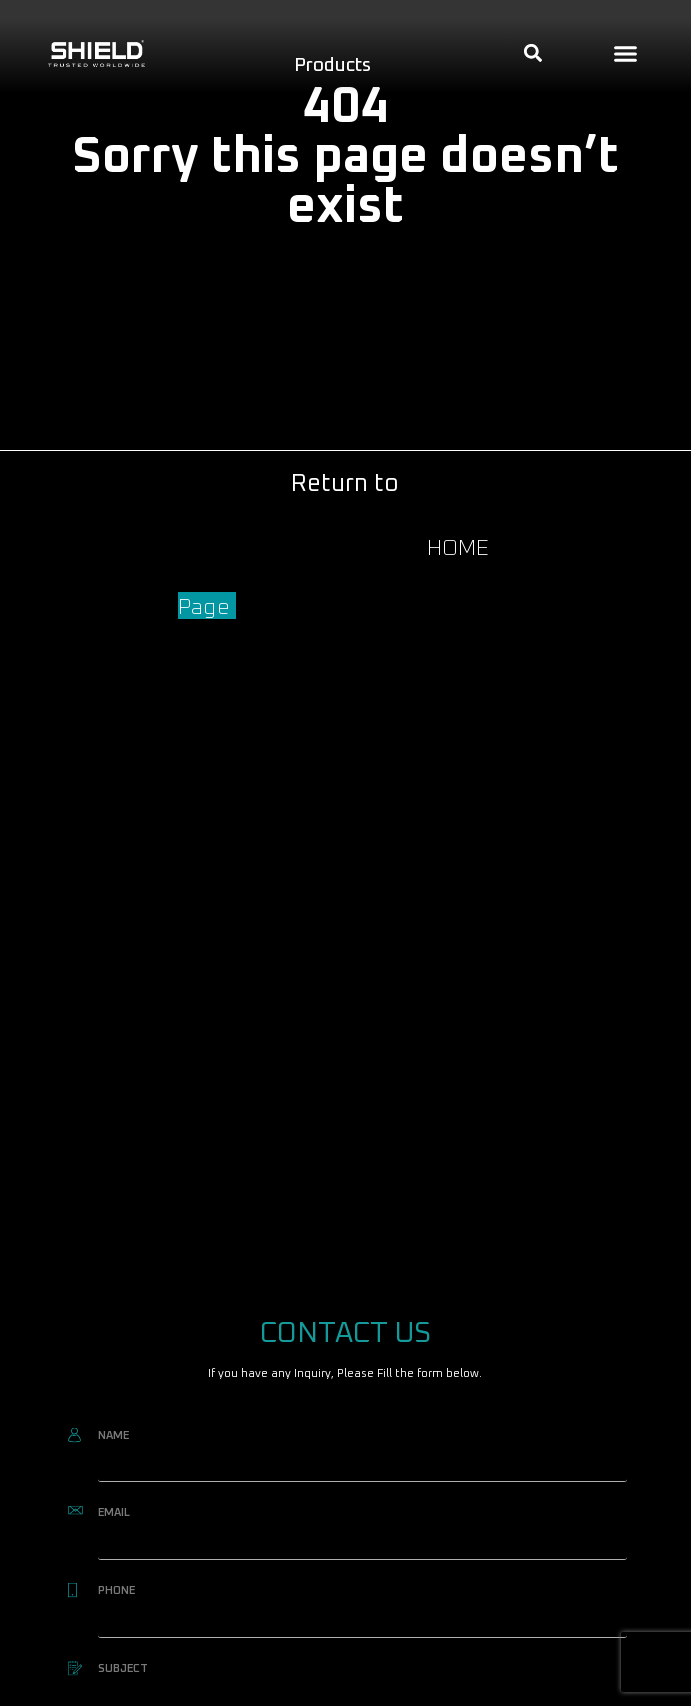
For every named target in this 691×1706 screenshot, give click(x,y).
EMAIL (114, 1512)
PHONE (116, 1590)
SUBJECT (123, 1668)
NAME (113, 1435)
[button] (626, 53)
